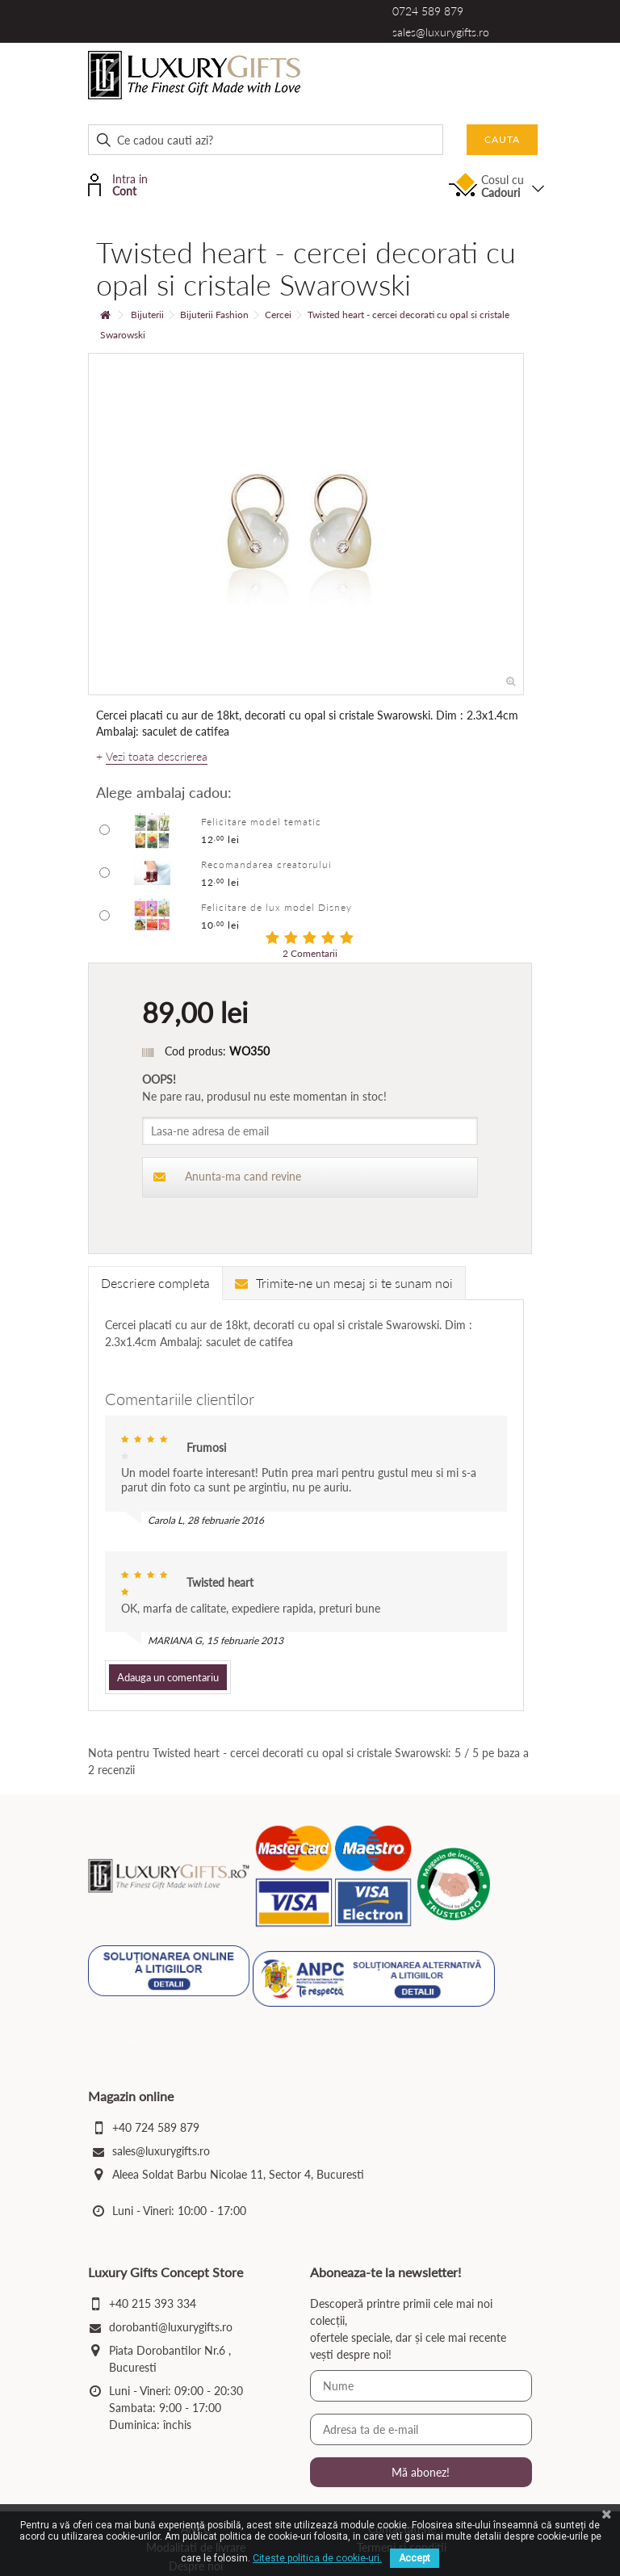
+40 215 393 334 (152, 2303)
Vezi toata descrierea (156, 756)
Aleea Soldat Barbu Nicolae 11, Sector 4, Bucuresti (238, 2174)
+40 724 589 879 (155, 2127)
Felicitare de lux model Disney (276, 907)
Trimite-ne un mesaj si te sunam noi (344, 1282)
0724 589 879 (427, 11)
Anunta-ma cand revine (227, 1176)
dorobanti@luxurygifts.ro (170, 2327)
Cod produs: (195, 1051)
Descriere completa (155, 1282)
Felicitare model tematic (261, 822)
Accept (414, 2558)
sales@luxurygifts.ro (440, 32)
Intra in (129, 183)
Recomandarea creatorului (266, 864)
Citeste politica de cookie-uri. (317, 2558)
